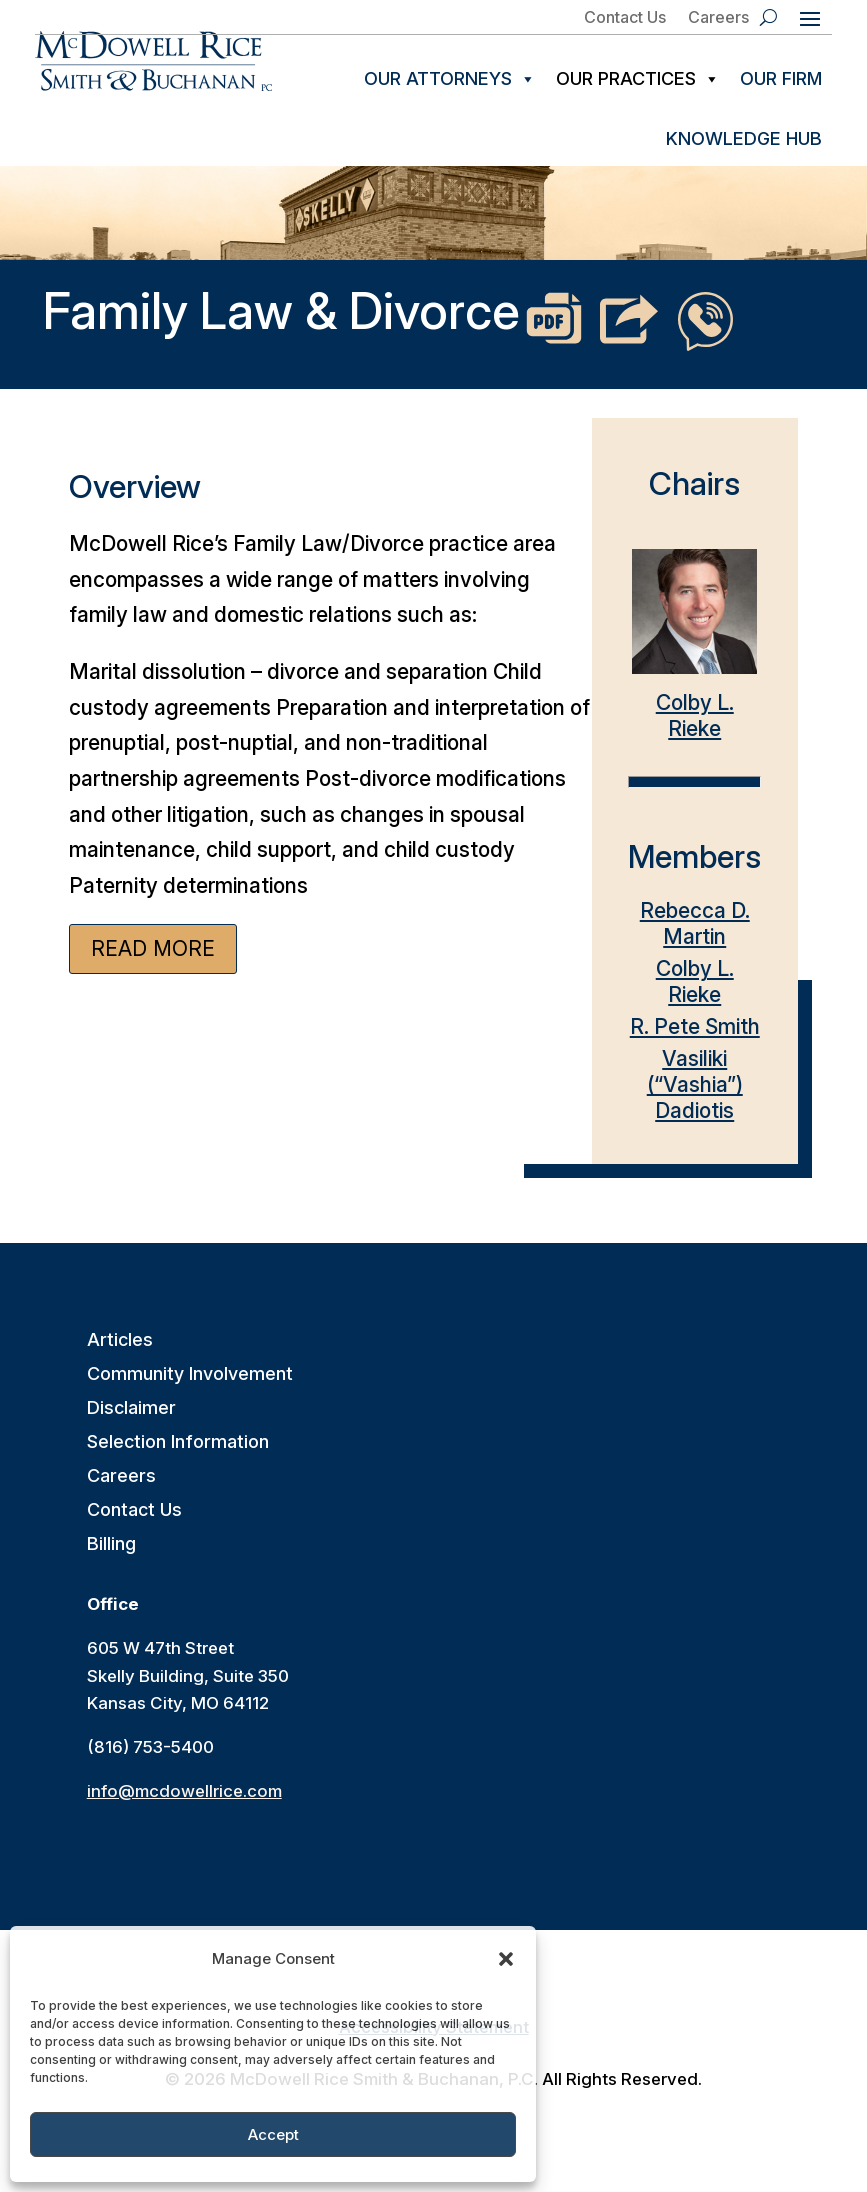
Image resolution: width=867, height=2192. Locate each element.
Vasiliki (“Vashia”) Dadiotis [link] (695, 1098)
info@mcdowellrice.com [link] (184, 1805)
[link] (153, 61)
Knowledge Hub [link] (744, 138)
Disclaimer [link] (131, 1422)
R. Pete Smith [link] (695, 1040)
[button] (506, 1959)
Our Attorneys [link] (450, 79)
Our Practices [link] (638, 79)
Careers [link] (718, 17)
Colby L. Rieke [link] (694, 657)
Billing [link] (111, 1558)
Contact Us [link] (625, 17)
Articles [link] (120, 1354)
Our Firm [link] (781, 78)
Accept (273, 2134)
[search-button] (768, 17)
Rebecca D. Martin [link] (695, 937)
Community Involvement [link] (190, 1388)
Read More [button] (153, 962)
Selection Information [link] (178, 1456)
